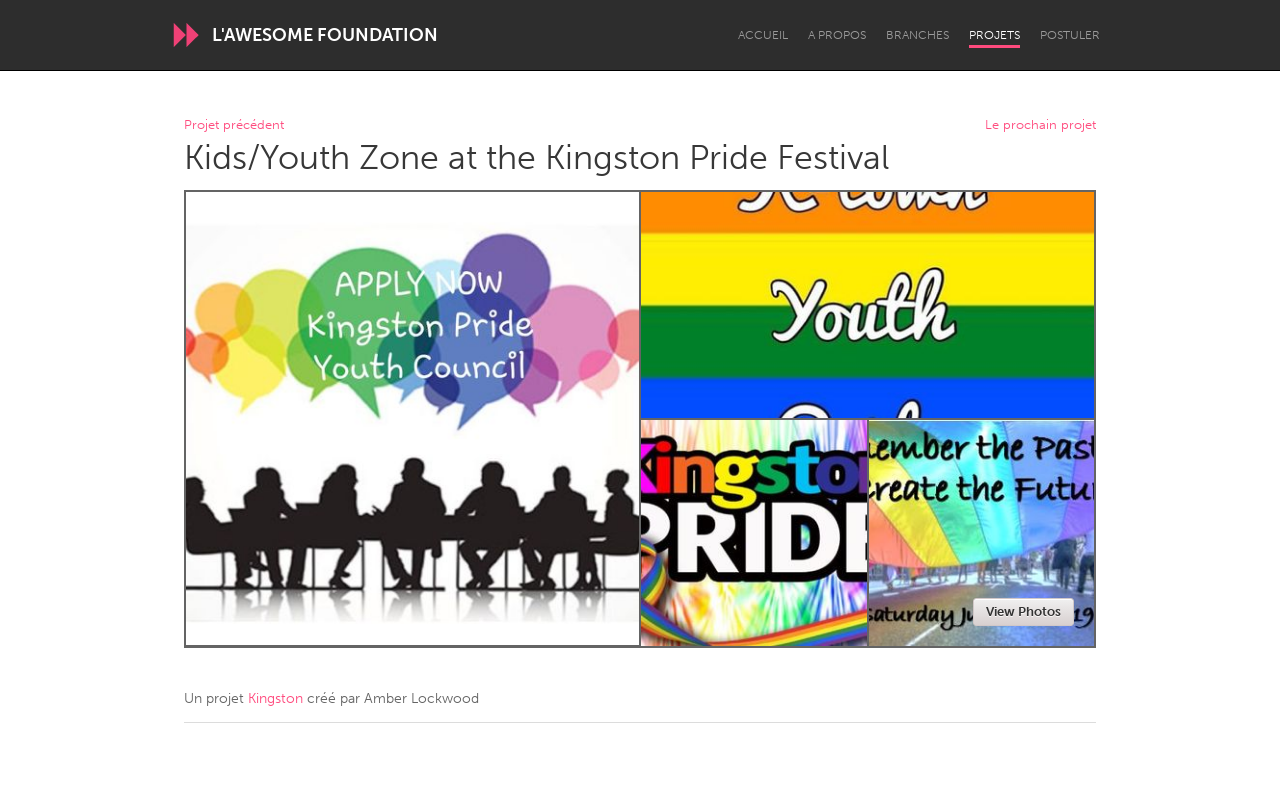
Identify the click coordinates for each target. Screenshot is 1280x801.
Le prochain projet (1040, 125)
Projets (994, 35)
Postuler (1070, 35)
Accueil (763, 35)
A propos (837, 35)
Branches (917, 35)
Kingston (275, 698)
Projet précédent (234, 125)
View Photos (1023, 611)
